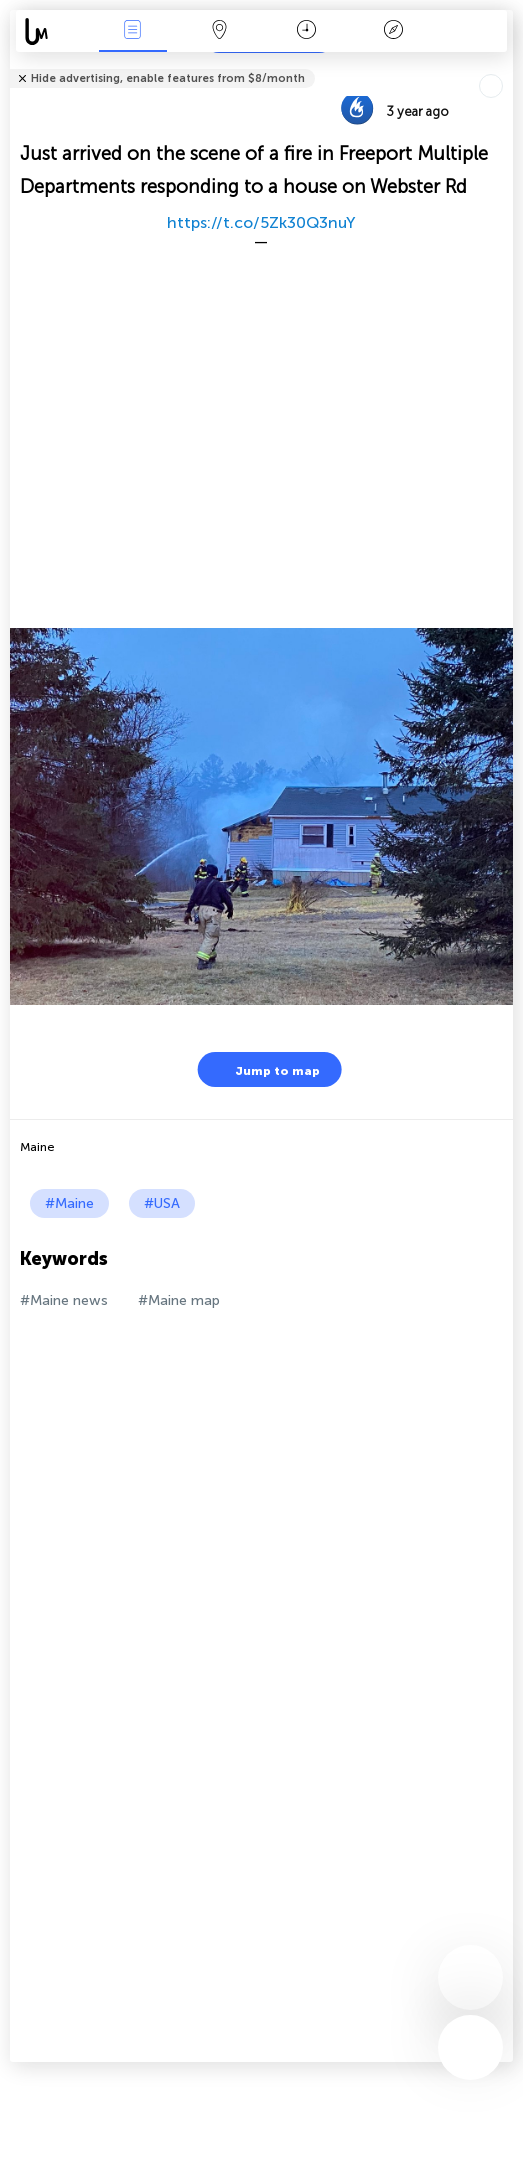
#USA (162, 1203)
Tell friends (504, 65)
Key (393, 31)
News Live (133, 31)
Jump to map (265, 1069)
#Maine (69, 1203)
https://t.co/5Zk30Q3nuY (261, 222)
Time (306, 31)
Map (220, 31)
